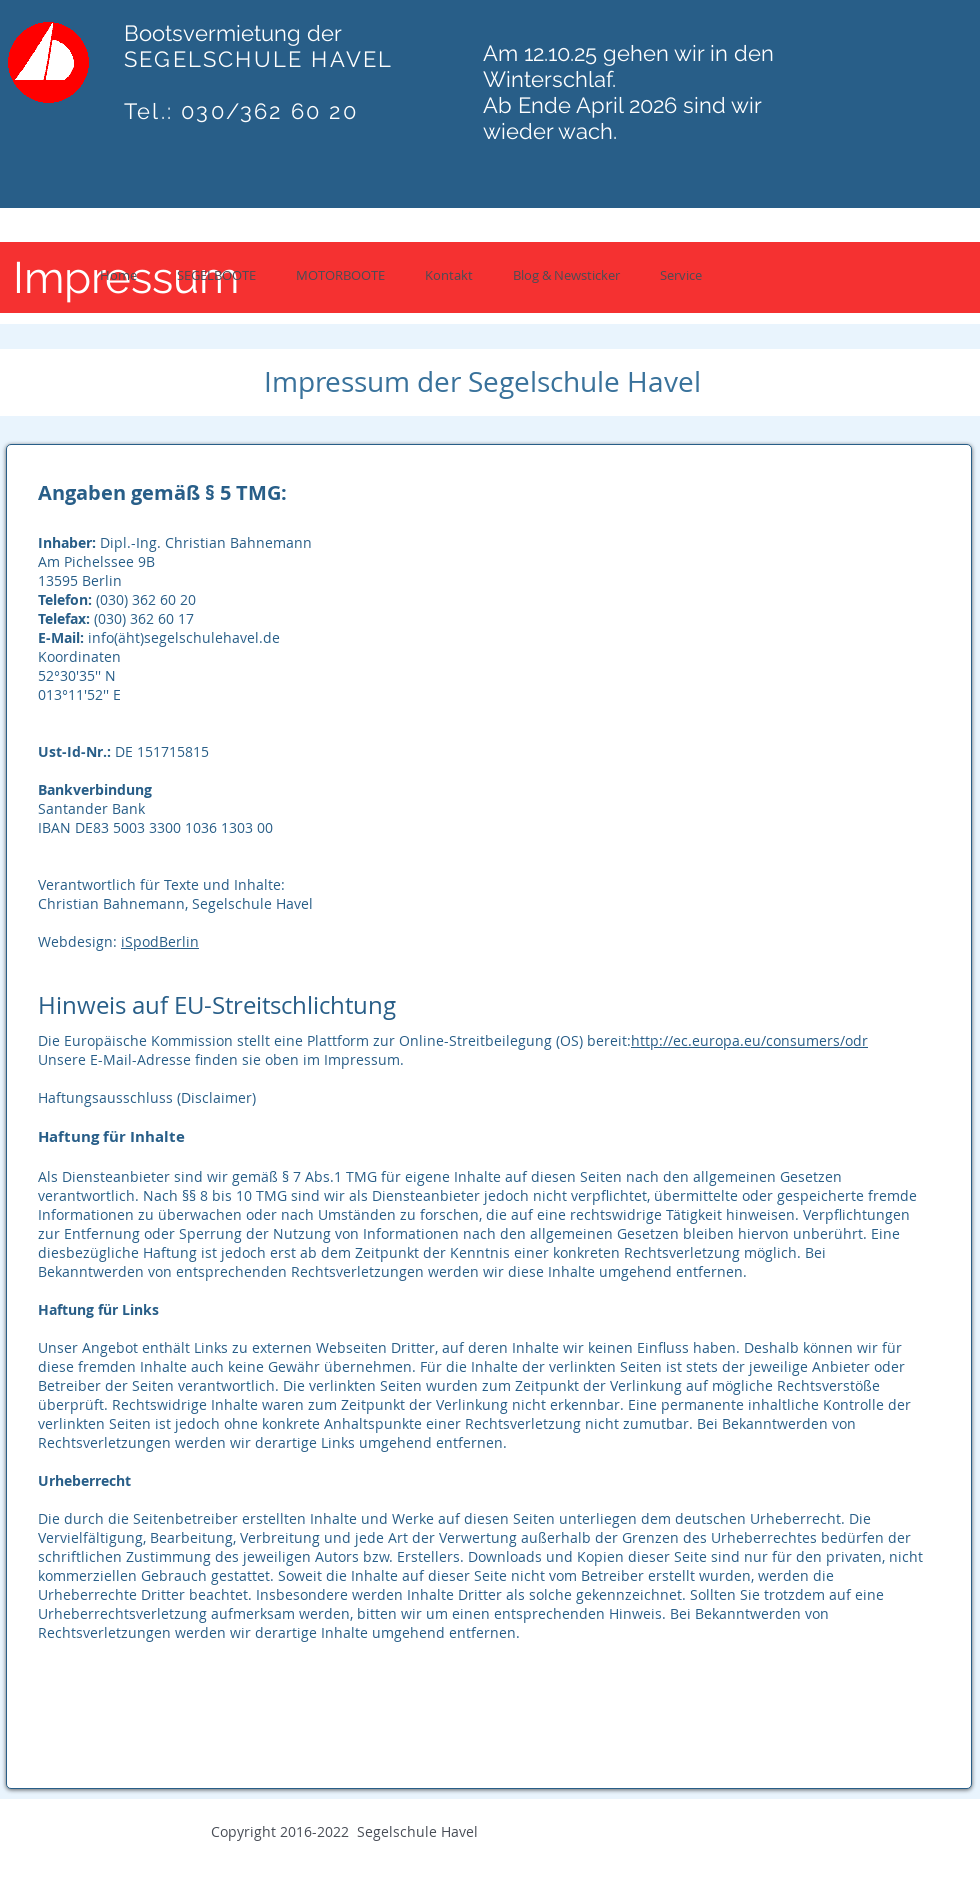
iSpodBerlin (160, 941)
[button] (216, 275)
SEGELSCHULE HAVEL (258, 59)
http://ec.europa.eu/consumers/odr (749, 1040)
